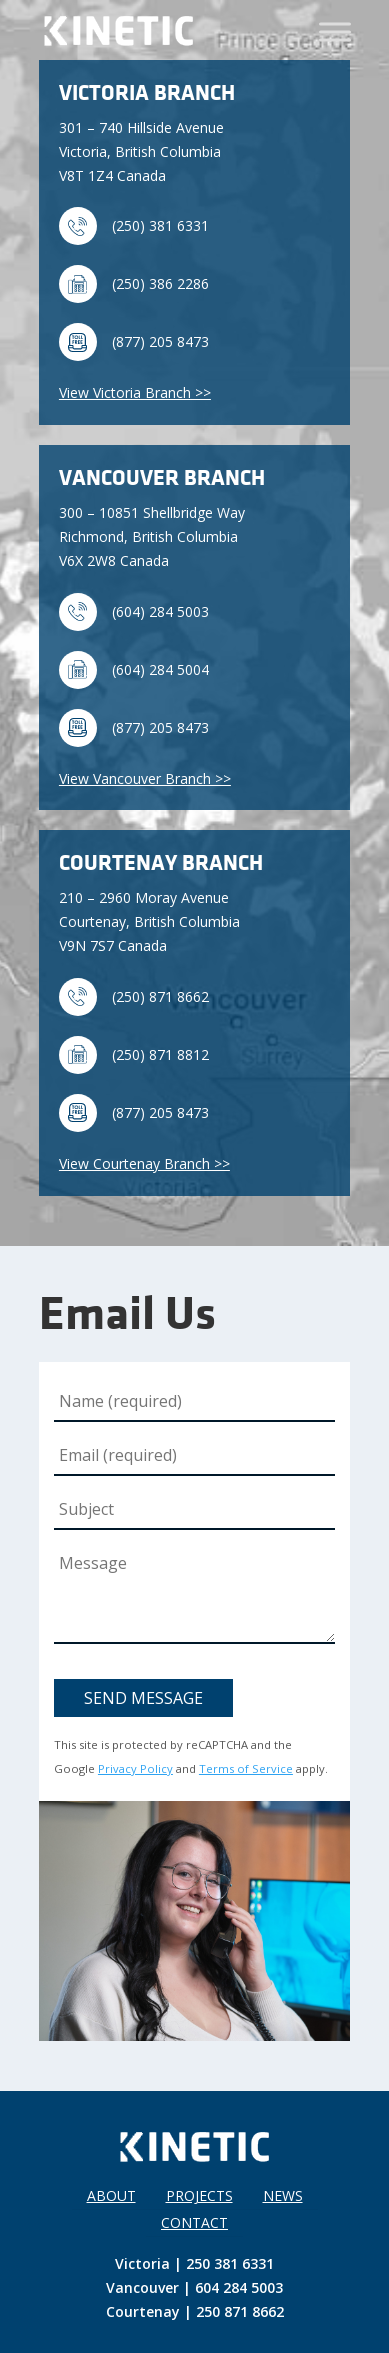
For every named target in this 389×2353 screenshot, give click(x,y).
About (111, 2195)
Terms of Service (246, 1768)
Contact (194, 2222)
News (283, 2195)
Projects (199, 2195)
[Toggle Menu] (335, 31)
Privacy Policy (135, 1768)
